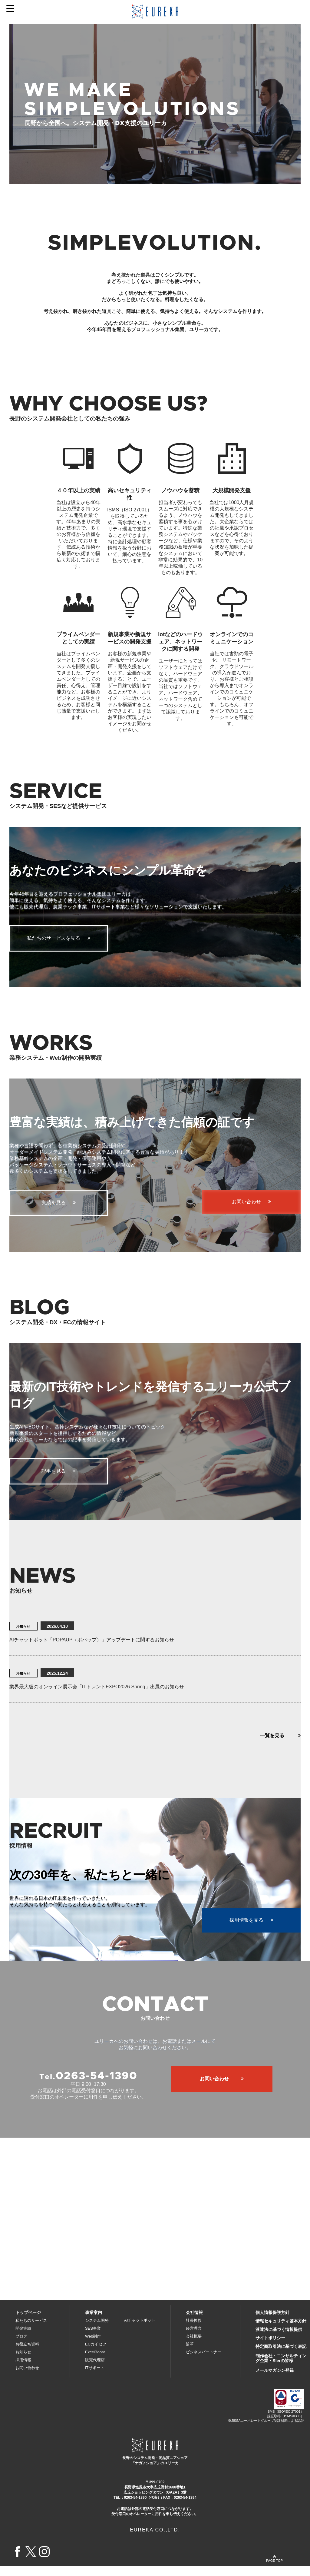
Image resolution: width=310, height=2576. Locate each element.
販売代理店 (95, 2370)
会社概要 (194, 2346)
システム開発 (97, 2330)
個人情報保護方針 (272, 2322)
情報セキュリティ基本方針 (281, 2330)
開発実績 (23, 2338)
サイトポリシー (270, 2347)
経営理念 (194, 2338)
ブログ (21, 2346)
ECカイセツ (95, 2354)
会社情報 (194, 2322)
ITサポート (94, 2377)
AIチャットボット (139, 2330)
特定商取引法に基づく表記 (281, 2356)
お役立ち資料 (27, 2354)
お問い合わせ (27, 2377)
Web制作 (93, 2346)
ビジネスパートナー (203, 2362)
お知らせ (23, 2362)
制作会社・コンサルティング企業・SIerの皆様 (281, 2368)
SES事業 (93, 2338)
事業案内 (93, 2322)
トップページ (28, 2322)
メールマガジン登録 (275, 2380)
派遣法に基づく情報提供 (279, 2339)
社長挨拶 (194, 2330)
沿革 (190, 2354)
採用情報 (23, 2370)
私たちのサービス (31, 2330)
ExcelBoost (95, 2362)
